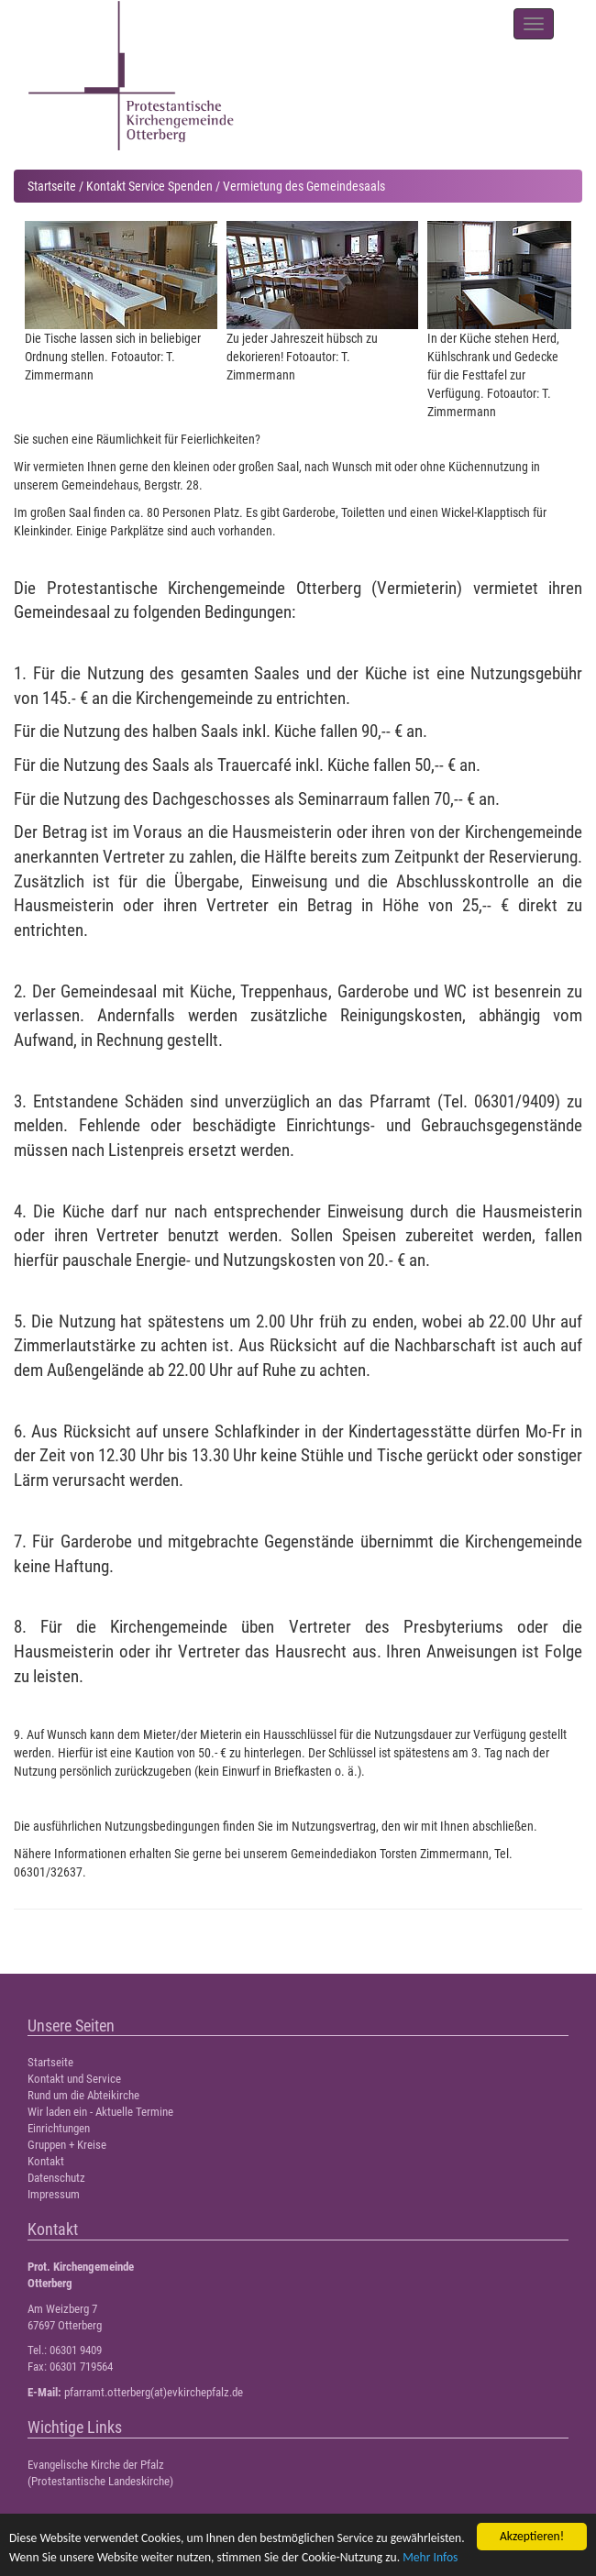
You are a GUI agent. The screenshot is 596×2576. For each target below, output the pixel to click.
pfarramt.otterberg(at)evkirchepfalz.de (153, 2392)
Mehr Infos (430, 2557)
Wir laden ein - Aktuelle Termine (100, 2112)
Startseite (52, 186)
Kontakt (46, 2161)
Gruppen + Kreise (67, 2145)
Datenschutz (56, 2178)
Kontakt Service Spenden (149, 186)
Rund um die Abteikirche (83, 2095)
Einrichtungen (59, 2128)
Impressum (54, 2194)
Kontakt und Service (74, 2079)
